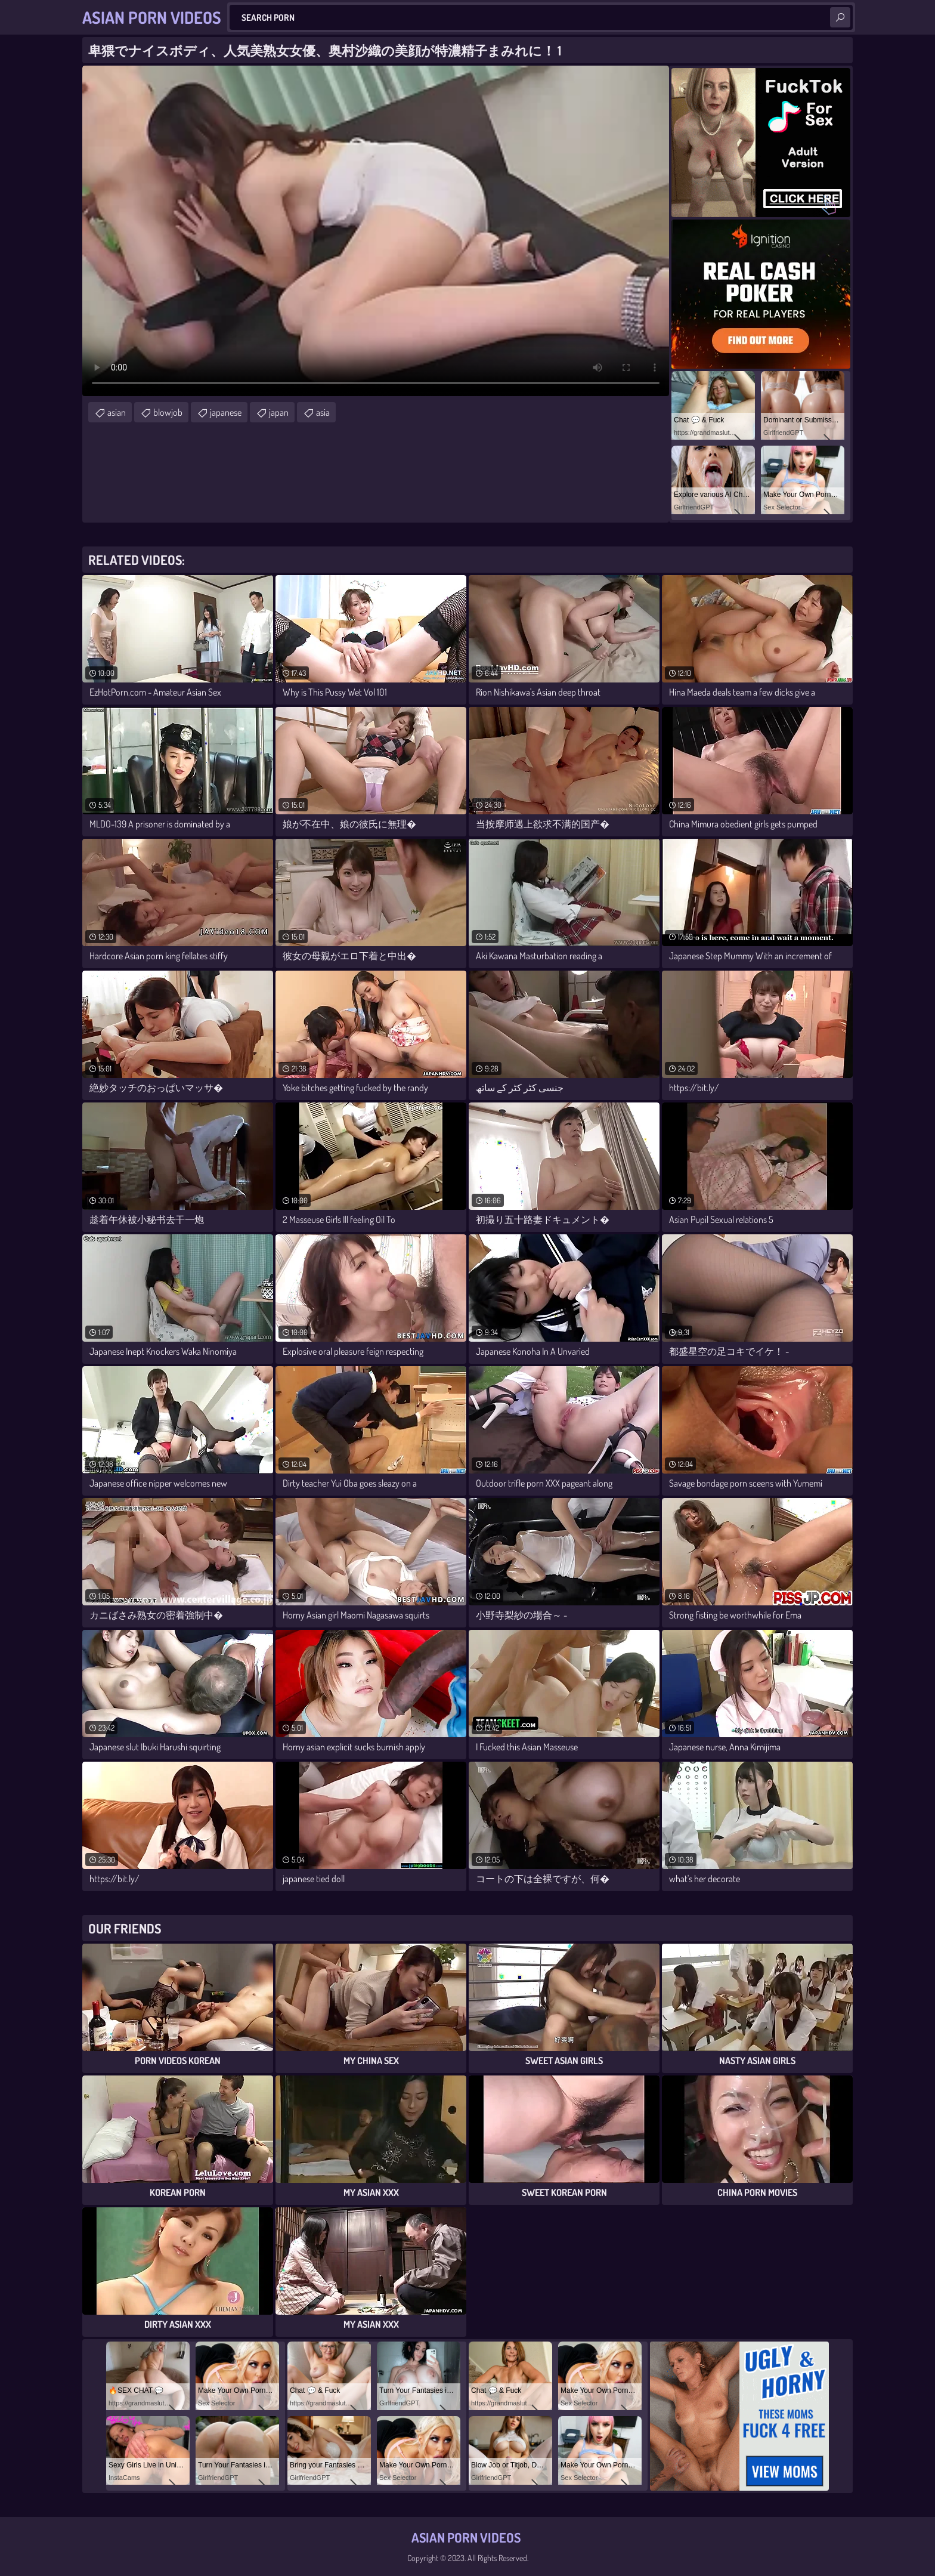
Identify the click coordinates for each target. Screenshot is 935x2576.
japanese (226, 412)
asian (116, 412)
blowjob (167, 412)
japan (279, 412)
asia (323, 412)
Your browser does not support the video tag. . (375, 231)
